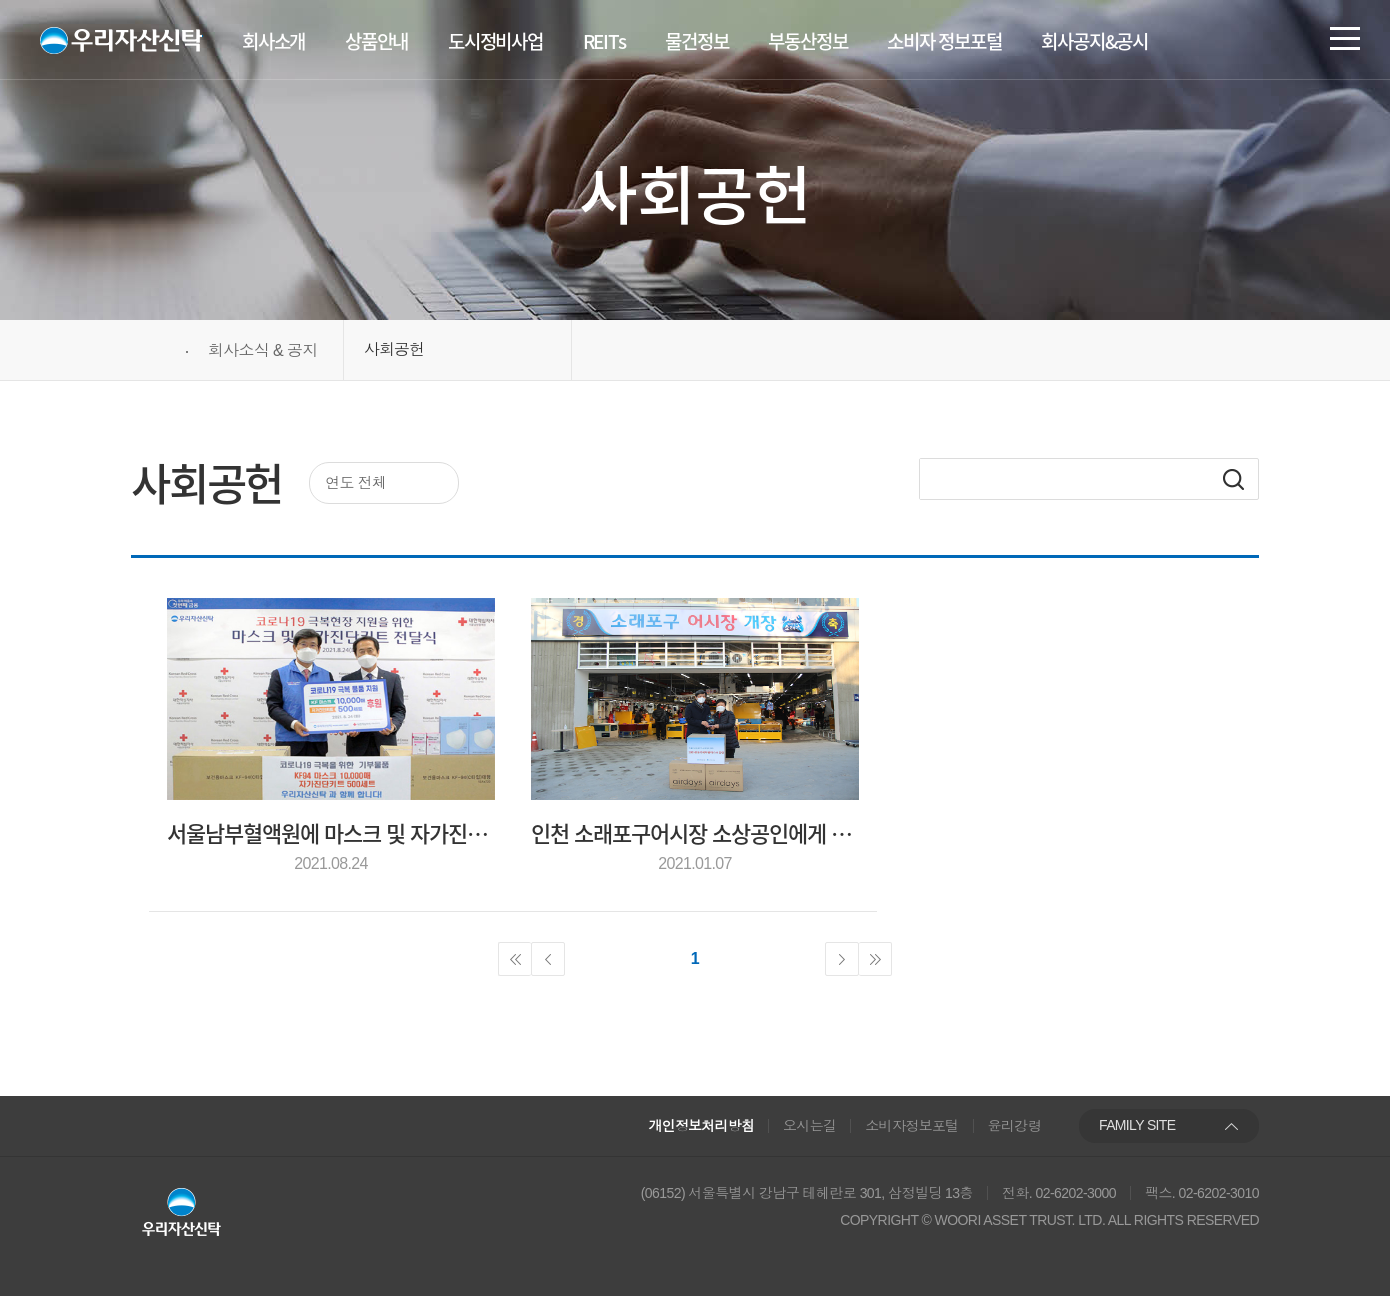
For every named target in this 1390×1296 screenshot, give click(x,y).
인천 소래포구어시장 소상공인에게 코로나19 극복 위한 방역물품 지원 (695, 832)
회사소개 (273, 41)
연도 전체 (355, 482)
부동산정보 (807, 41)
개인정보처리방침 (702, 1126)
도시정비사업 (495, 41)
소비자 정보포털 (944, 41)
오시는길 (809, 1126)
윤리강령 (1014, 1126)
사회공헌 (394, 349)
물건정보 (696, 41)
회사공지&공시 (1094, 41)
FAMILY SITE (1137, 1125)
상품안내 (376, 41)
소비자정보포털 (912, 1126)
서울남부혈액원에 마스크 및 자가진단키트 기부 (331, 832)
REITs (604, 41)
